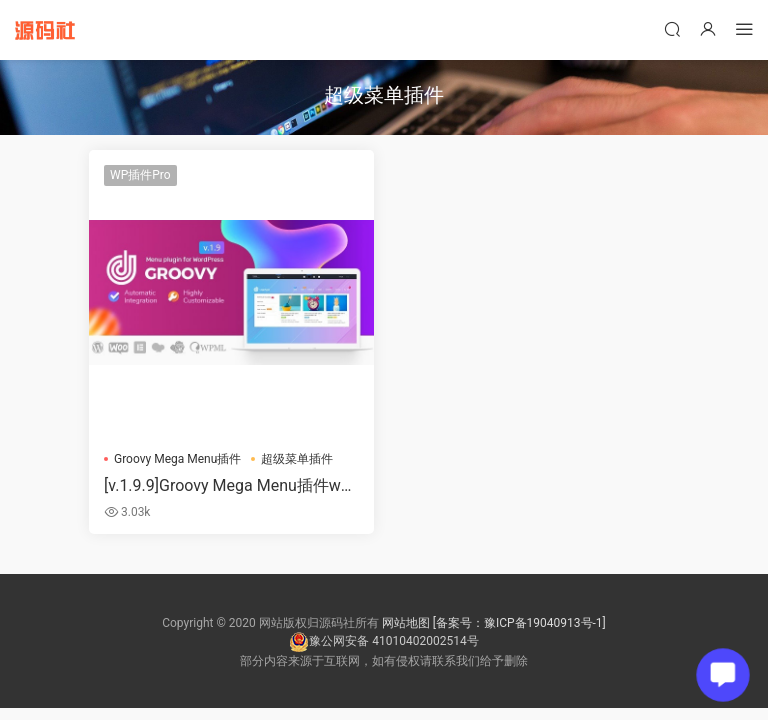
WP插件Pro (140, 175)
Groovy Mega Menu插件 (177, 459)
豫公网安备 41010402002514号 (383, 641)
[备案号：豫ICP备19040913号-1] (519, 623)
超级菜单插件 (297, 459)
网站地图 (406, 623)
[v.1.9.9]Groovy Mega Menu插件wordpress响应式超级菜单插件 (229, 486)
